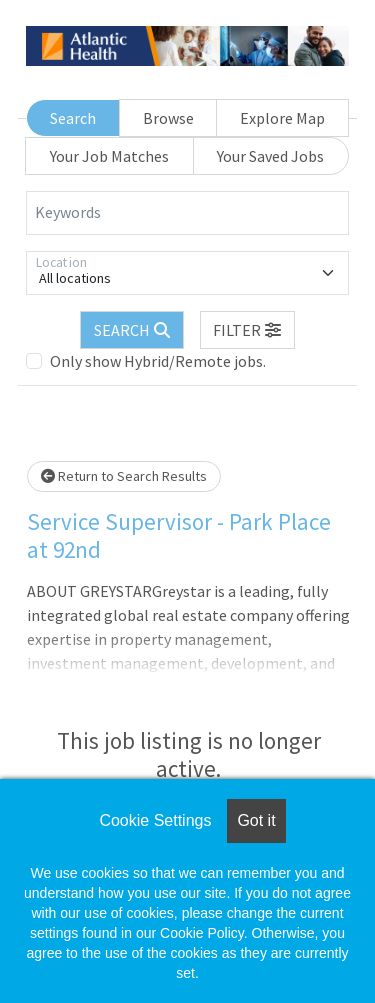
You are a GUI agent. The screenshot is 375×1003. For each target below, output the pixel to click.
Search (73, 118)
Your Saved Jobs (270, 156)
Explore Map (282, 118)
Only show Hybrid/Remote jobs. (158, 361)
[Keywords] (187, 213)
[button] (248, 330)
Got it (256, 820)
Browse (168, 118)
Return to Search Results (124, 476)
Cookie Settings (155, 820)
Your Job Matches (109, 156)
